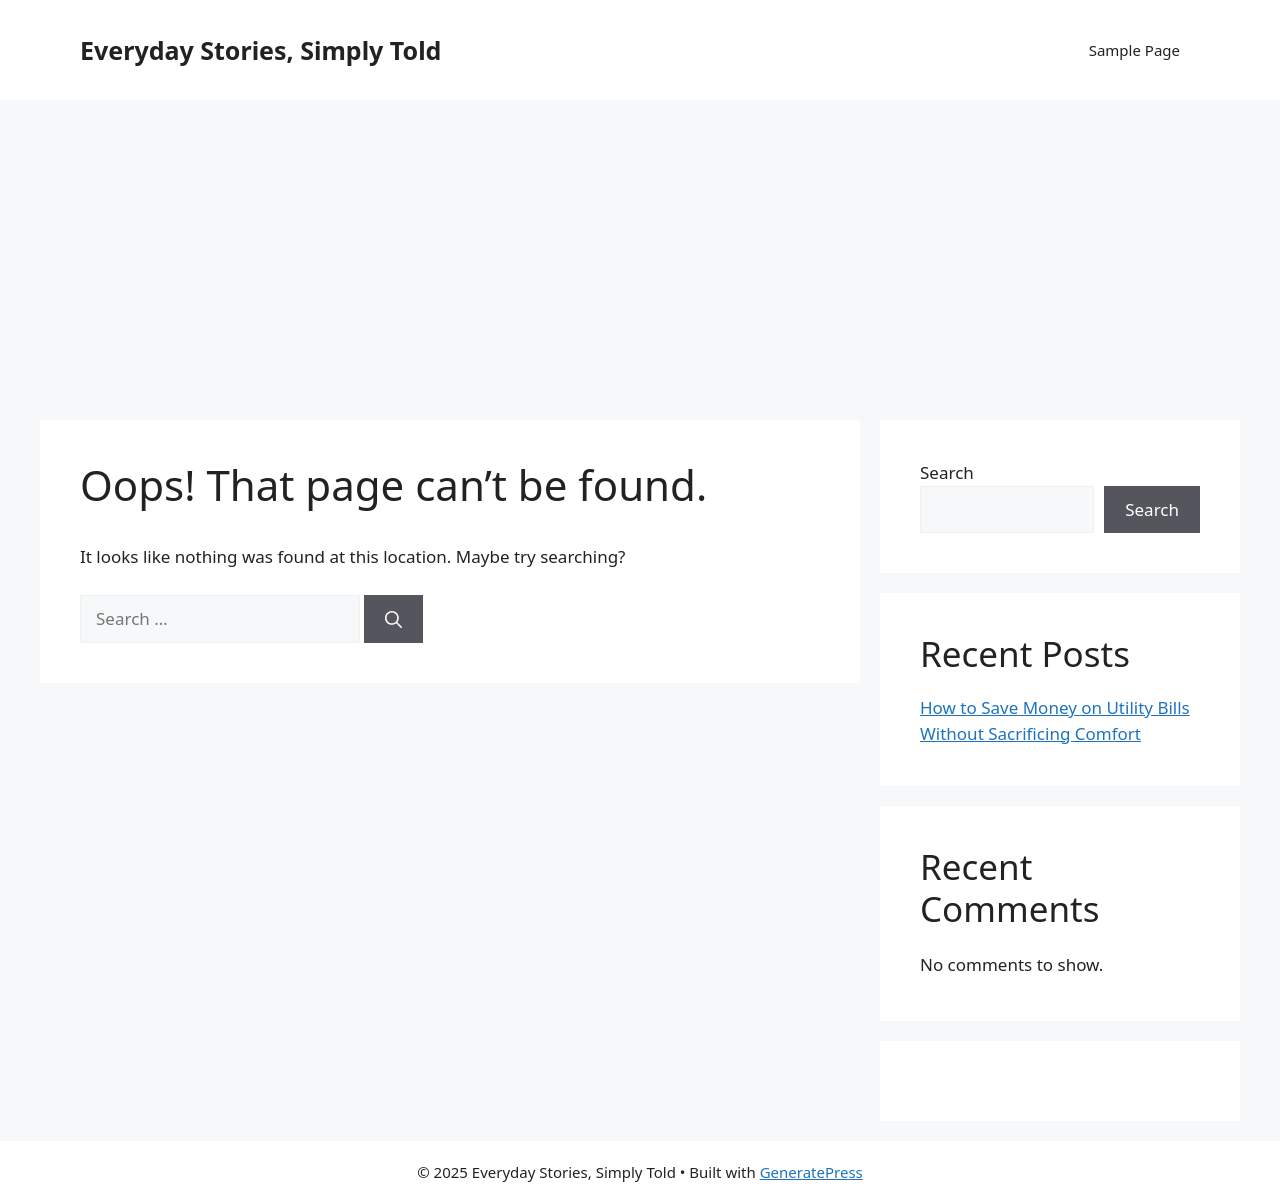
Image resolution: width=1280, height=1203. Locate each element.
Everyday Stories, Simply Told (260, 50)
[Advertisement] (640, 250)
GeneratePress (811, 1172)
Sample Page (1134, 50)
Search (947, 472)
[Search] (393, 619)
